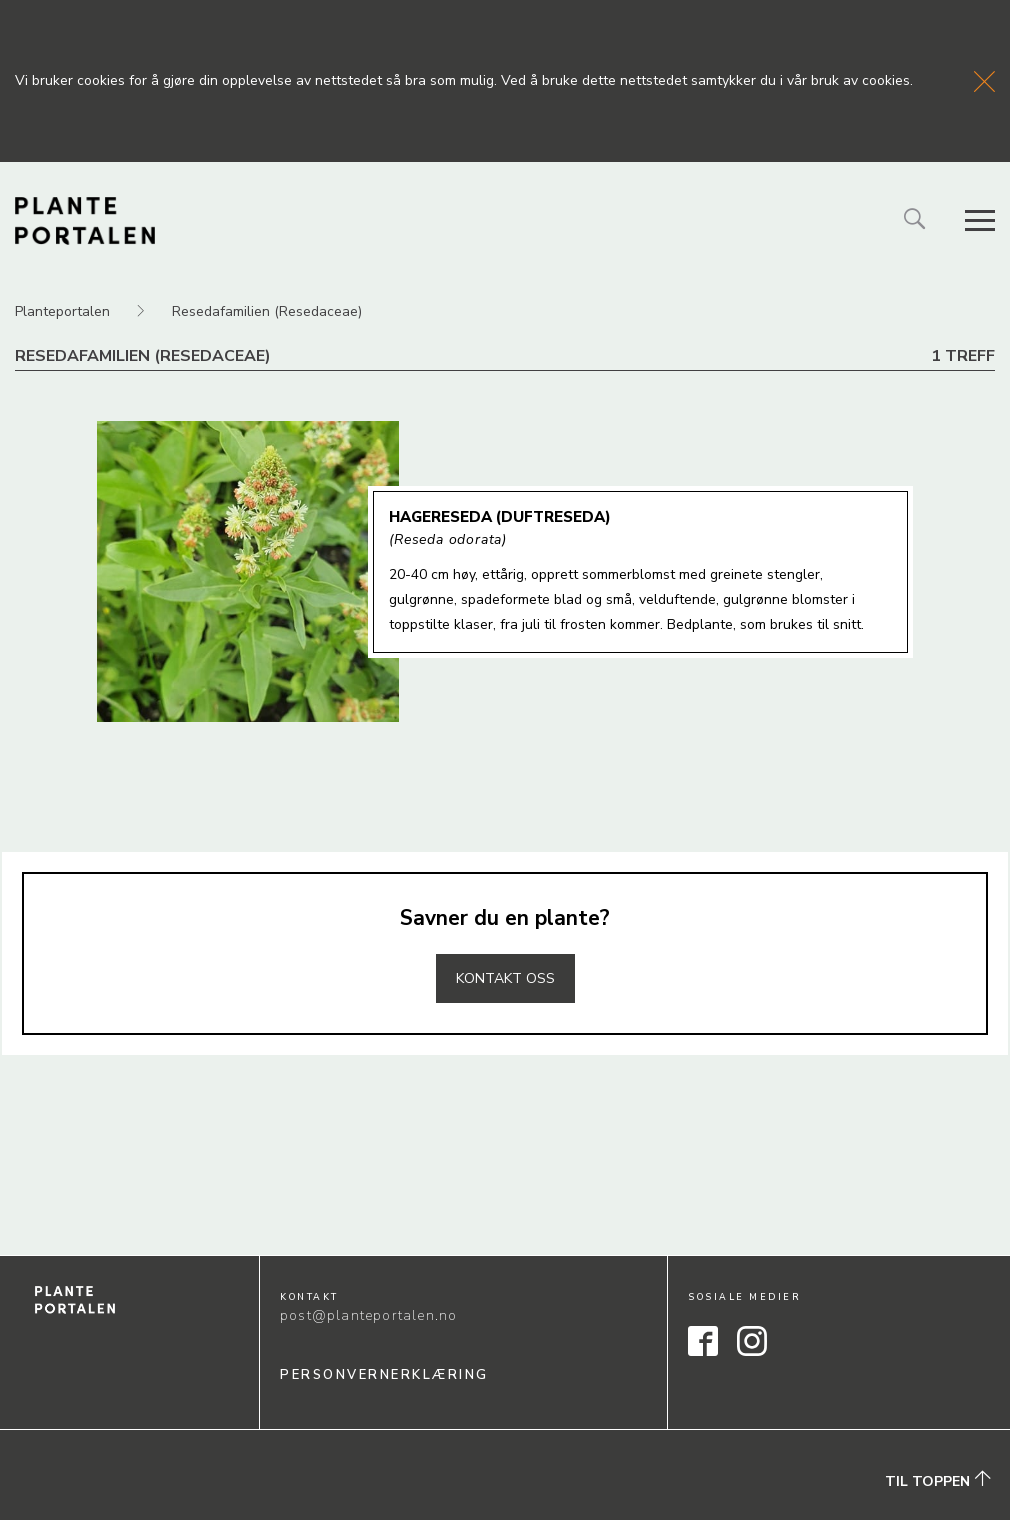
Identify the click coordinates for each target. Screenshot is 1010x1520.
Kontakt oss (505, 978)
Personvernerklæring (384, 1375)
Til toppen (938, 1481)
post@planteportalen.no (368, 1315)
